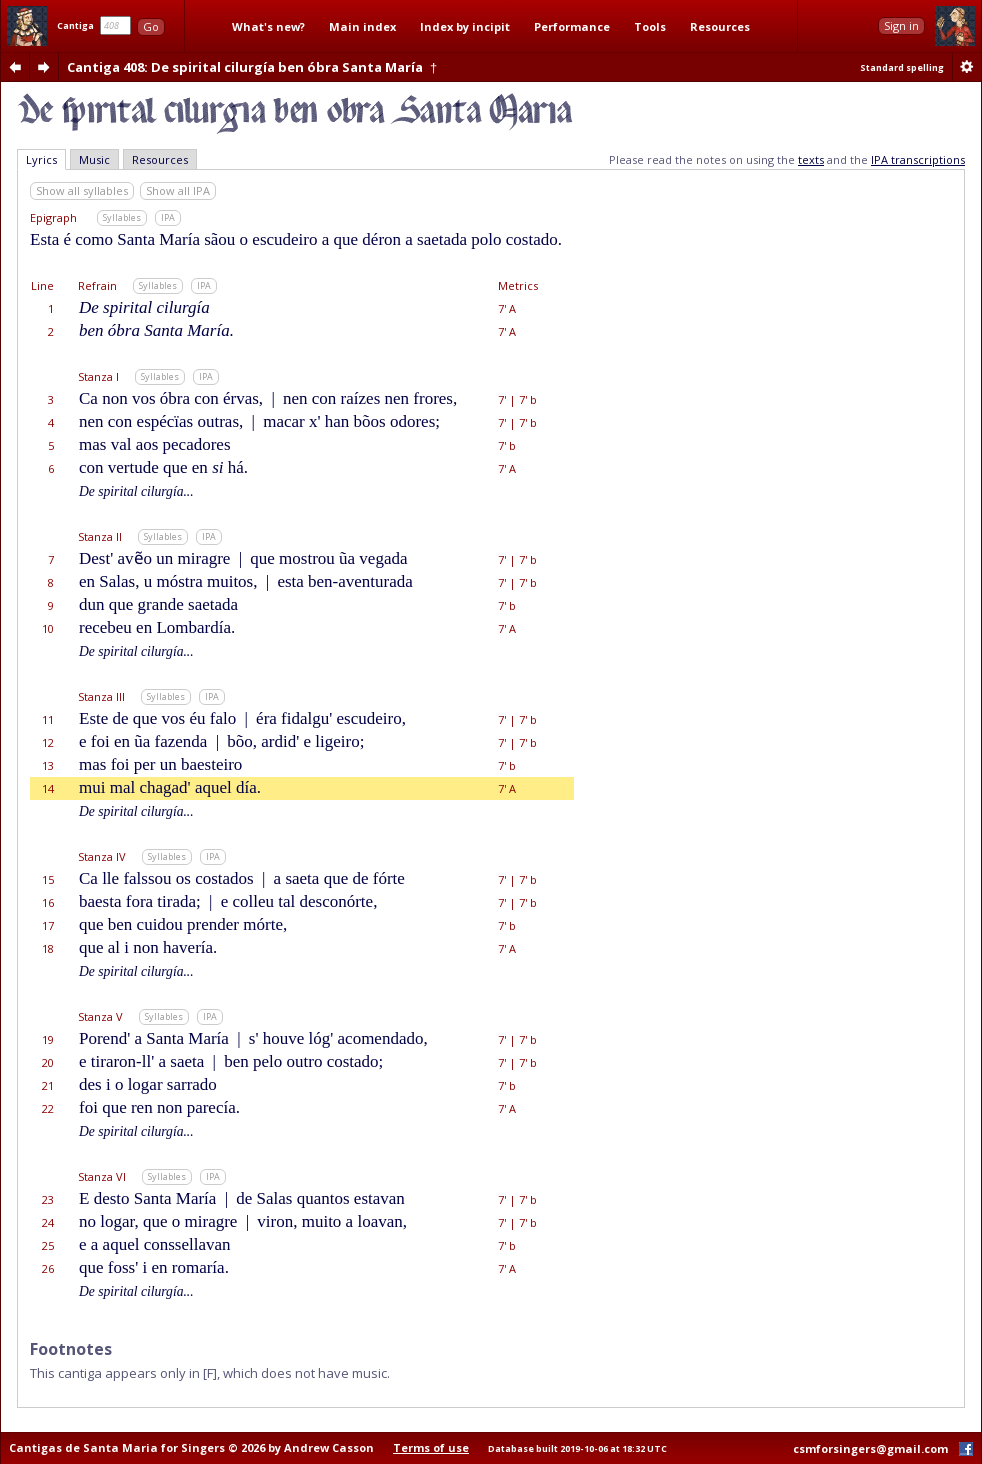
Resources (720, 26)
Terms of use (431, 1447)
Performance (572, 26)
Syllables (122, 217)
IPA (168, 217)
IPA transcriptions (918, 159)
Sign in (901, 25)
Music (94, 159)
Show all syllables (82, 190)
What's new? (268, 26)
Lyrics (41, 159)
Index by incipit (465, 26)
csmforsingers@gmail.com (870, 1448)
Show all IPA (178, 190)
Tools (650, 26)
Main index (362, 26)
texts (811, 159)
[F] (210, 1373)
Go (151, 26)
